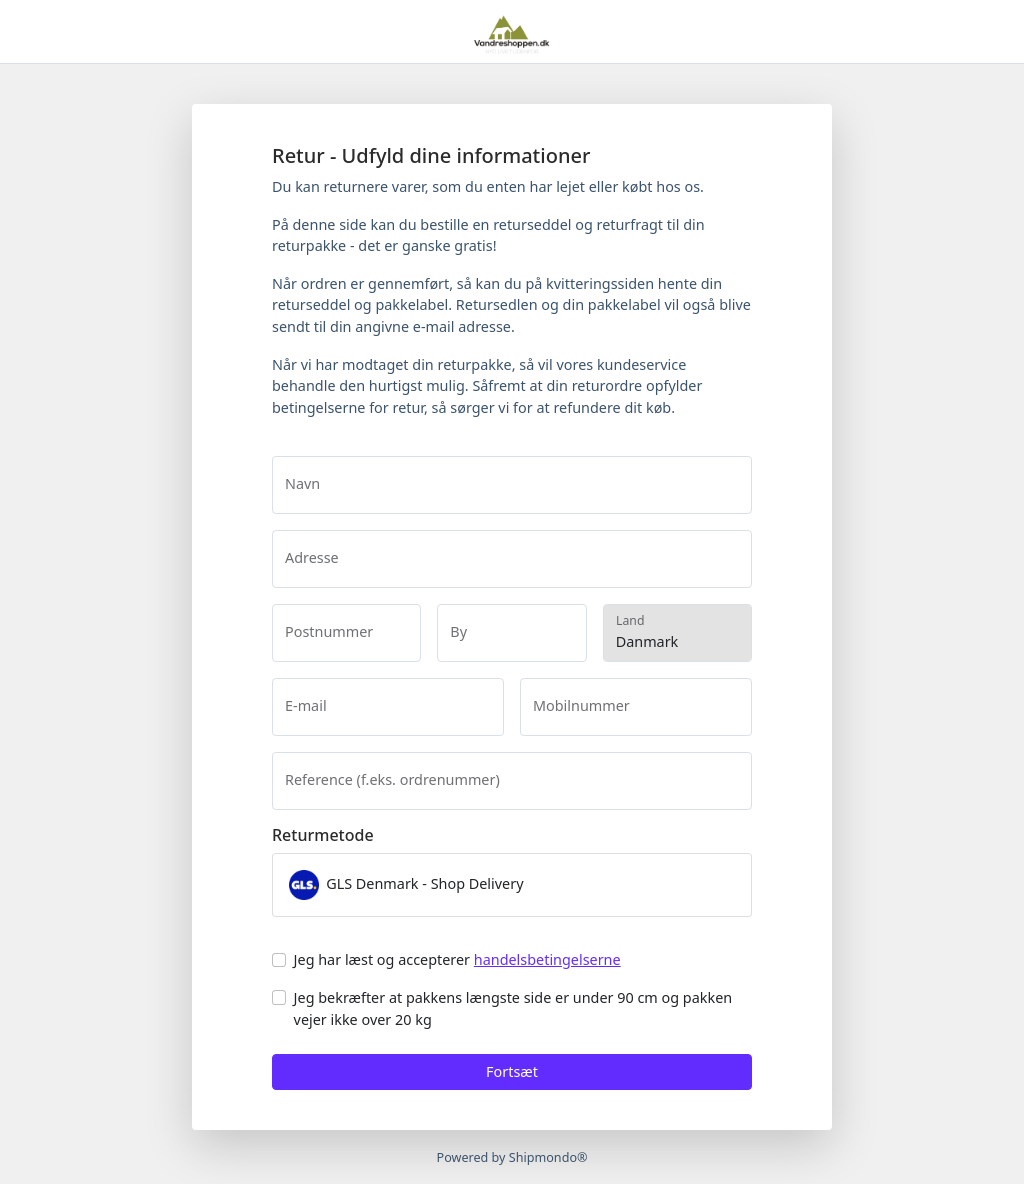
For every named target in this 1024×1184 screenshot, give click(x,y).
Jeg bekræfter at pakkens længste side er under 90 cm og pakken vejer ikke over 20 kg (513, 1008)
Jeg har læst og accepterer (457, 959)
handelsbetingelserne (547, 959)
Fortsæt (512, 1071)
